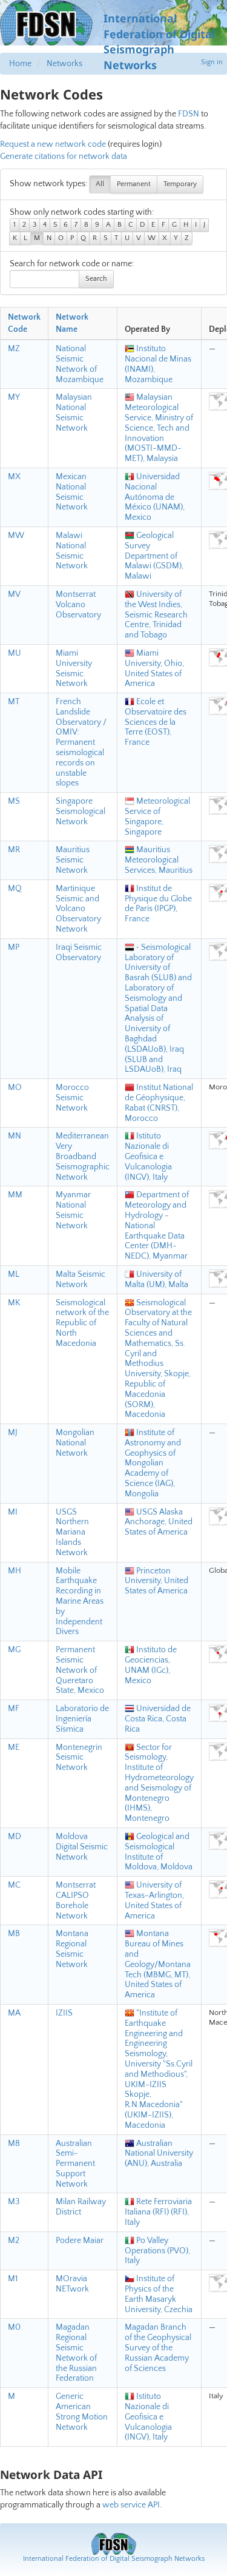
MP (13, 947)
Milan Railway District (81, 2207)
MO (15, 1087)
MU (14, 653)
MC (14, 1885)
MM (15, 1195)
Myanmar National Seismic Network (73, 1210)
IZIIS (64, 2013)
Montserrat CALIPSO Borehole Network (76, 1900)
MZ (14, 349)
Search (96, 279)
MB (14, 1934)
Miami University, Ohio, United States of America (154, 668)
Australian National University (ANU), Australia (159, 2154)
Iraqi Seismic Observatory (79, 953)
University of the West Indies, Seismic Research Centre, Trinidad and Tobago (156, 615)
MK (14, 1303)
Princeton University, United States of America (156, 1581)
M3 (13, 2202)
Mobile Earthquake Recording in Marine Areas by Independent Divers (80, 1601)
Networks (64, 64)
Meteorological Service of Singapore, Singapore (157, 816)
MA (14, 2013)
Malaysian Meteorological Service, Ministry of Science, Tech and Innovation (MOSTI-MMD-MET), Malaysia (159, 427)
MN (14, 1136)
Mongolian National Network (75, 1443)
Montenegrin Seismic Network (79, 1758)
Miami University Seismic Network (74, 668)
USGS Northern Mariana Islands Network (72, 1532)
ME (13, 1747)
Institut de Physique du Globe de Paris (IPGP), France (158, 904)
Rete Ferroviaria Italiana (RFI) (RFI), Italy (158, 2212)
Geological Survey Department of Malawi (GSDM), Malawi (154, 556)
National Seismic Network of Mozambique (80, 364)
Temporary (180, 184)
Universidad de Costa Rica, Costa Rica (158, 1719)
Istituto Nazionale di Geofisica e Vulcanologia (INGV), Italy (148, 1156)
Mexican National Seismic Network (72, 492)
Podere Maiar (80, 2240)
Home (20, 64)
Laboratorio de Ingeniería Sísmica (82, 1719)
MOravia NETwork (72, 2284)
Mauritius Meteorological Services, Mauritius (158, 860)
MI (13, 1512)
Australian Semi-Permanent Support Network (75, 2164)
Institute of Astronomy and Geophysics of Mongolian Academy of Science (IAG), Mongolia (153, 1463)
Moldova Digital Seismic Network (82, 1847)
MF (13, 1708)
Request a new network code (53, 144)
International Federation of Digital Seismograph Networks (114, 2559)
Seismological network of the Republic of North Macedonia (82, 1323)
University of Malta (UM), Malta (156, 1280)
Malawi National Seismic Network (72, 551)
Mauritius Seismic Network (73, 860)
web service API (131, 2505)
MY (14, 397)
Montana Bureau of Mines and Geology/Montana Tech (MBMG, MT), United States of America (158, 1964)
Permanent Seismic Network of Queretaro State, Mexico (80, 1670)
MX (14, 477)
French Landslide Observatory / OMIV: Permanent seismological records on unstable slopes (81, 742)
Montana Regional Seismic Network (72, 1949)
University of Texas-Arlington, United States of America (154, 1900)
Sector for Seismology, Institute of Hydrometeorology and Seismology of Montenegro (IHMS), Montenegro (159, 1783)
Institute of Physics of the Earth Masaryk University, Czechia (158, 2294)
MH (14, 1571)
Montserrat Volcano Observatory (78, 605)
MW (16, 535)
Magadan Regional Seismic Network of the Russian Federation (76, 2352)
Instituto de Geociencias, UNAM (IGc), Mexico (151, 1665)
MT (13, 702)
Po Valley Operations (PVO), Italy (157, 2251)
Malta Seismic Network (80, 1280)
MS (14, 801)
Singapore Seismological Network (80, 811)
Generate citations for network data (63, 156)
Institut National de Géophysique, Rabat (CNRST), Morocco (159, 1103)
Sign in (212, 62)
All (100, 184)
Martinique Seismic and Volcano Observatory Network (78, 909)
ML (13, 1274)
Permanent (134, 184)
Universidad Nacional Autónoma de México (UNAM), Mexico (155, 497)
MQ (15, 888)
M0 (14, 2327)
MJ (13, 1433)
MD (14, 1836)
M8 (14, 2143)
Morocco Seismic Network (72, 1098)
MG (14, 1650)
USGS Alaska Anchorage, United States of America (158, 1522)
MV (14, 594)
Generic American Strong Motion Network (82, 2412)
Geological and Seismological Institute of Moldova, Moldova (158, 1852)
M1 (13, 2279)
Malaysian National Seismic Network (74, 412)
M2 (13, 2240)
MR (14, 850)
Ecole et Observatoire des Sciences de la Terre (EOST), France (155, 722)
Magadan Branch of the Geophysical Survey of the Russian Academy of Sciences (158, 2347)
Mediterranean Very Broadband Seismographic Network (83, 1156)
